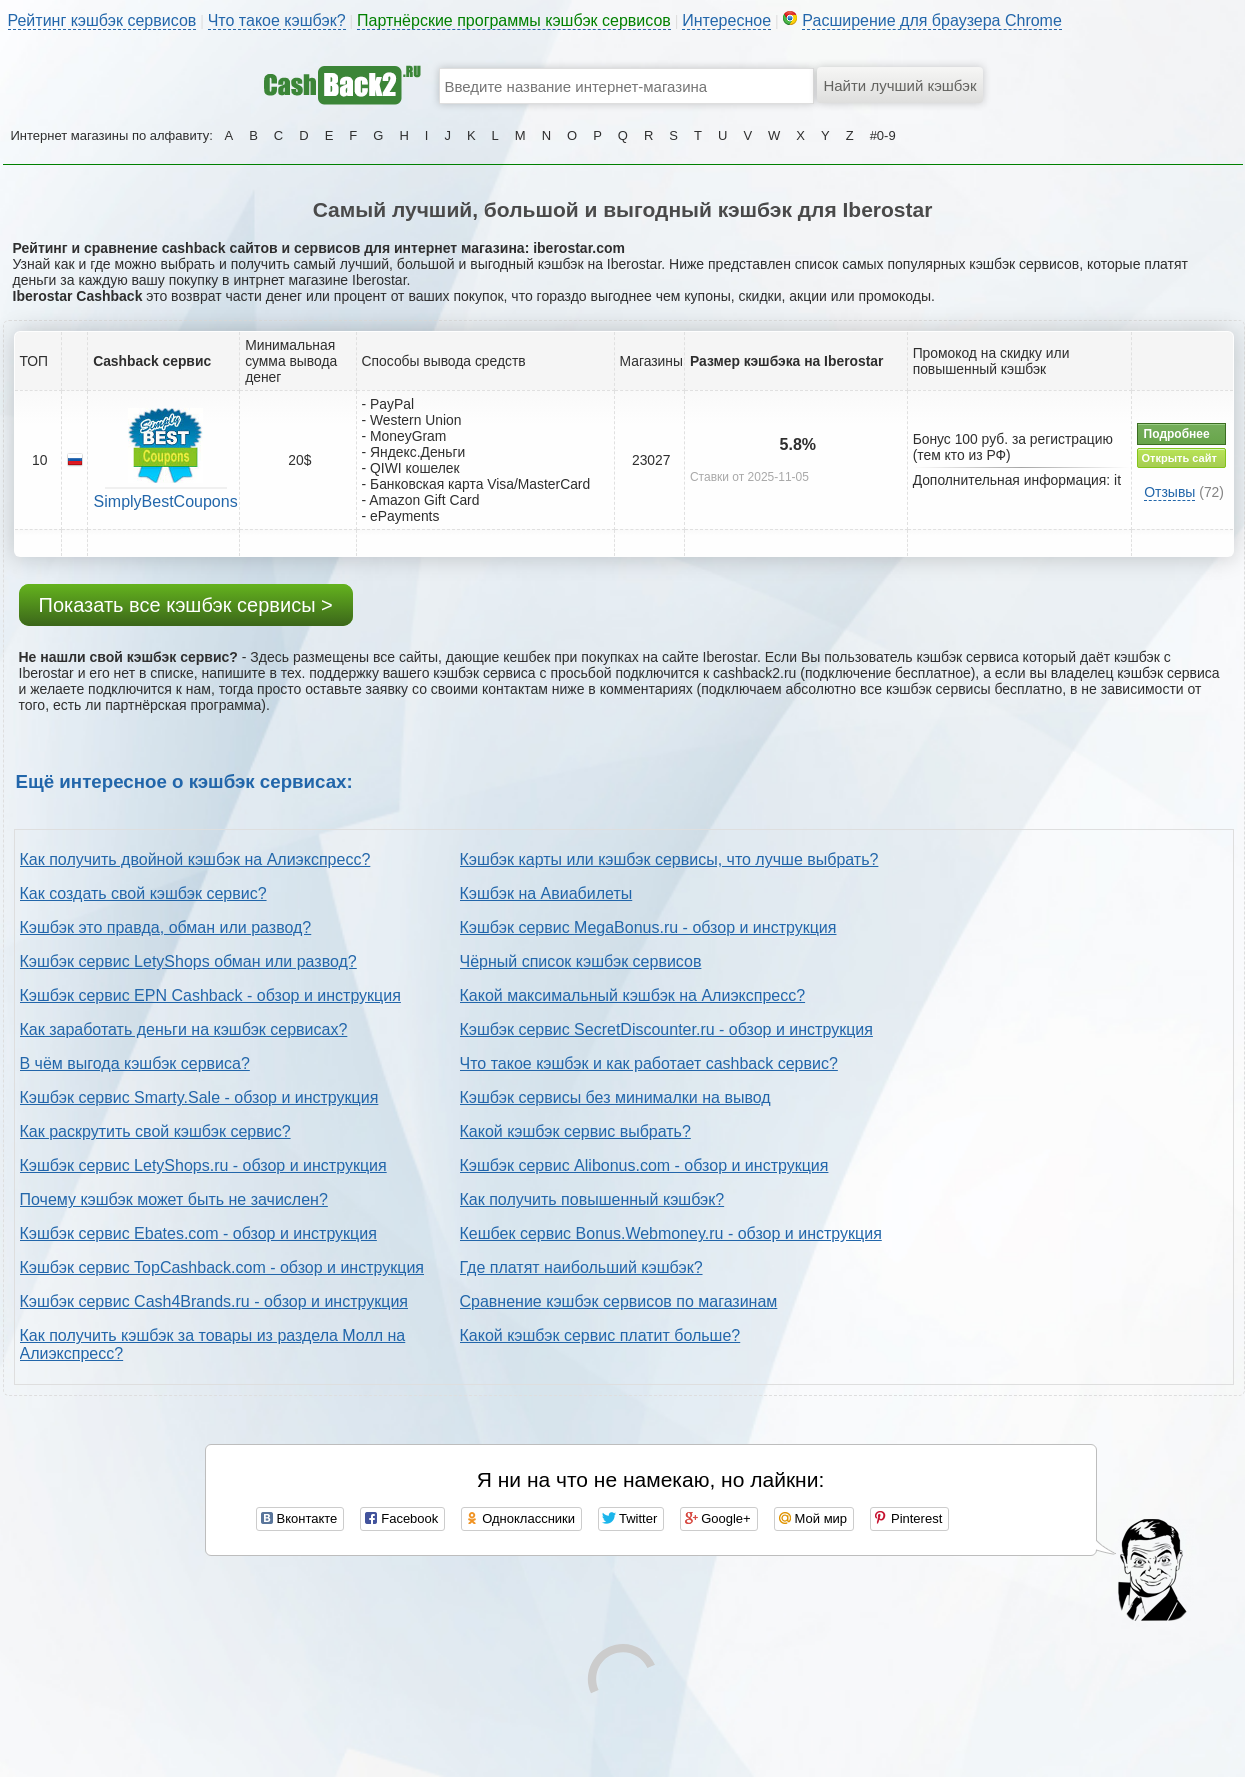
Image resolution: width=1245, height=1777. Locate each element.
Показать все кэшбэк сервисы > (186, 605)
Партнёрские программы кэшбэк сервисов (514, 20)
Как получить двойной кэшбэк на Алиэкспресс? (195, 859)
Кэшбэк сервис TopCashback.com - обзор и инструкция (222, 1267)
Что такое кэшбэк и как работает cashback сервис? (649, 1063)
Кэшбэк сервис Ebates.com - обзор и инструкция (198, 1233)
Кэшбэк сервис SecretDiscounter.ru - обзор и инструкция (666, 1029)
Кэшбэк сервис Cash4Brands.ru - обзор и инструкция (214, 1301)
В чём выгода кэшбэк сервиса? (135, 1063)
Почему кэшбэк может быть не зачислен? (174, 1199)
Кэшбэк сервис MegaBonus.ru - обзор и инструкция (648, 927)
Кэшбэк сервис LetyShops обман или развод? (188, 961)
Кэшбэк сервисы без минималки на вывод (615, 1097)
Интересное (726, 20)
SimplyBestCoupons (166, 501)
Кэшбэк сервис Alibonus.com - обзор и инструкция (644, 1165)
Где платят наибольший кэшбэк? (581, 1267)
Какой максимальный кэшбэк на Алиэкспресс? (633, 995)
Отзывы (1169, 492)
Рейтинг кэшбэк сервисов (102, 20)
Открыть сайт (1179, 458)
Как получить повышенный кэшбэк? (592, 1199)
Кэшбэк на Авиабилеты (546, 893)
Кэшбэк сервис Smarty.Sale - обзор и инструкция (199, 1097)
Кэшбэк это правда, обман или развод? (166, 927)
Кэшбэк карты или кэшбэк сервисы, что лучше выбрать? (669, 859)
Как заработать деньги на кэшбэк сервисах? (184, 1029)
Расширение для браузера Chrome (932, 20)
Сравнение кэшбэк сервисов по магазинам (619, 1301)
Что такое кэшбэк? (277, 20)
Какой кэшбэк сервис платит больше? (600, 1335)
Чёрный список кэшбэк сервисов (581, 961)
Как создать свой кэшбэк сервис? (143, 893)
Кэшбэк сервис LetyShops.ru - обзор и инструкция (203, 1165)
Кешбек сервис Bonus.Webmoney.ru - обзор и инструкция (671, 1233)
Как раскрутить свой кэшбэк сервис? (155, 1131)
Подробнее (1177, 434)
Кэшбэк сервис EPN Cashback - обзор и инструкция (210, 995)
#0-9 (883, 135)
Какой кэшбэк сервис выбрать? (575, 1131)
